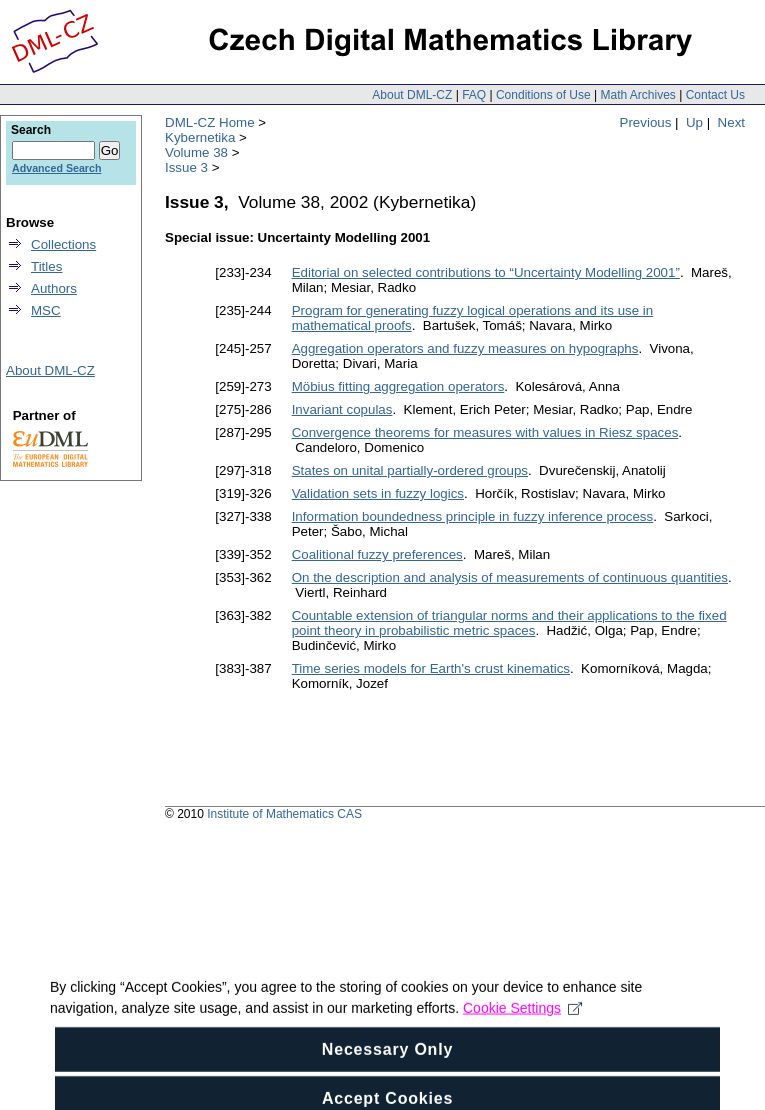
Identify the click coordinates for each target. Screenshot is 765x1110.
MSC (46, 310)
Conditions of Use (543, 95)
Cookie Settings (522, 1038)
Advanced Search (56, 168)
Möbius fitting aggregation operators (398, 386)
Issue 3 (186, 167)
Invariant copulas (342, 409)
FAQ (474, 95)
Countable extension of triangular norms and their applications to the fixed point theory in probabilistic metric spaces (509, 623)
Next (731, 122)
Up (694, 122)
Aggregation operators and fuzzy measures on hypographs (465, 348)
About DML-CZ (412, 95)
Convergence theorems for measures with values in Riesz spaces (485, 432)
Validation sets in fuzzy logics (378, 493)
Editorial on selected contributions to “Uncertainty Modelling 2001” (486, 272)
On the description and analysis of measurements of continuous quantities (510, 577)
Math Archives (637, 95)
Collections (63, 244)
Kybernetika (200, 137)
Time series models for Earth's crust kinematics (431, 668)
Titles (46, 266)
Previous (646, 122)
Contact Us (715, 95)
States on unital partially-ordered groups (410, 470)
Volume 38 (196, 152)
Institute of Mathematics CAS (284, 814)
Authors (54, 288)
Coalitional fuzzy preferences (377, 554)
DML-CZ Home (210, 122)
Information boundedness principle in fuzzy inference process (473, 516)
